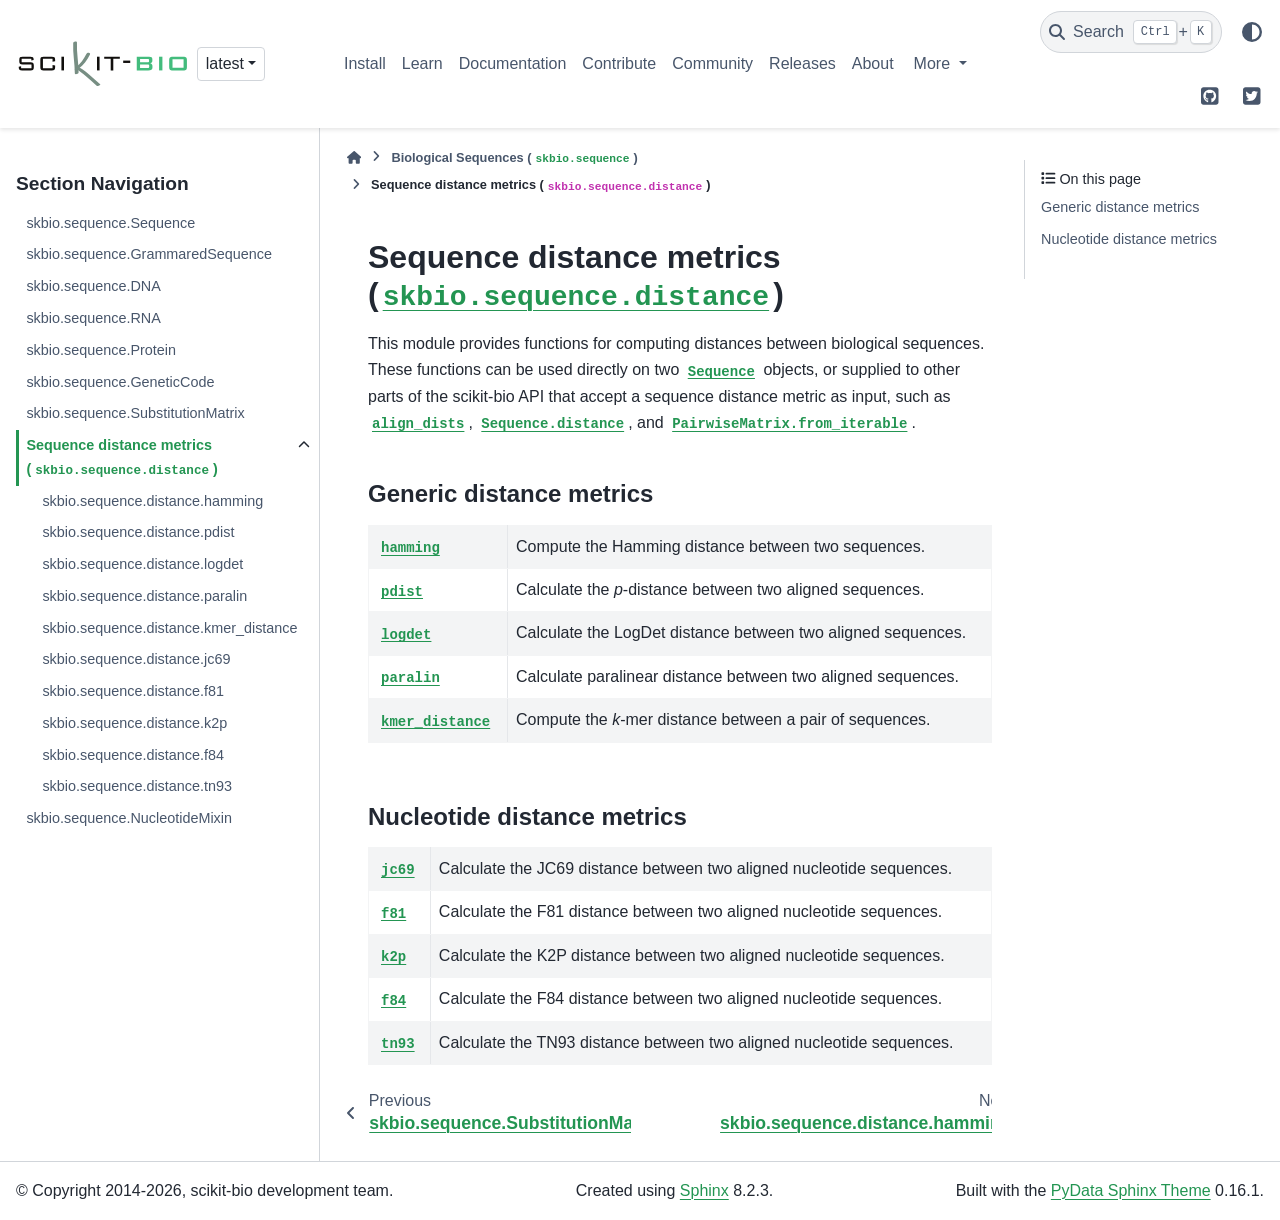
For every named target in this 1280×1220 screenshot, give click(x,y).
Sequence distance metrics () (121, 458)
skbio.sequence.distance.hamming (152, 501)
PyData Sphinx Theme (1131, 1190)
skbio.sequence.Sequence (110, 223)
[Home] (354, 157)
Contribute (619, 63)
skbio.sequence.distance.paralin (144, 596)
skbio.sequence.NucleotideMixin (129, 818)
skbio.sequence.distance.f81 (133, 691)
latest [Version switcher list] (225, 63)
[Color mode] (1252, 32)
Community (712, 63)
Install (365, 63)
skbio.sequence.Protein (101, 350)
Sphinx (704, 1190)
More (934, 63)
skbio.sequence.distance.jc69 (136, 659)
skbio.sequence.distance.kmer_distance (169, 628)
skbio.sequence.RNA (93, 318)
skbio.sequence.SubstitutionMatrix (135, 413)
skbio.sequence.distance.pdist (138, 532)
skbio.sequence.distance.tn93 (137, 786)
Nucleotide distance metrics (1129, 239)
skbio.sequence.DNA (93, 286)
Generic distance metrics (1120, 207)
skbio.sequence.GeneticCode (120, 382)
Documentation (513, 63)
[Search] (1131, 32)
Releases (802, 63)
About (873, 63)
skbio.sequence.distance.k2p (134, 723)
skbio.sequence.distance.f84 (133, 755)
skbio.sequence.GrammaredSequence (149, 254)
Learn (422, 63)
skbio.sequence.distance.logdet (142, 564)
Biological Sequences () (514, 158)
